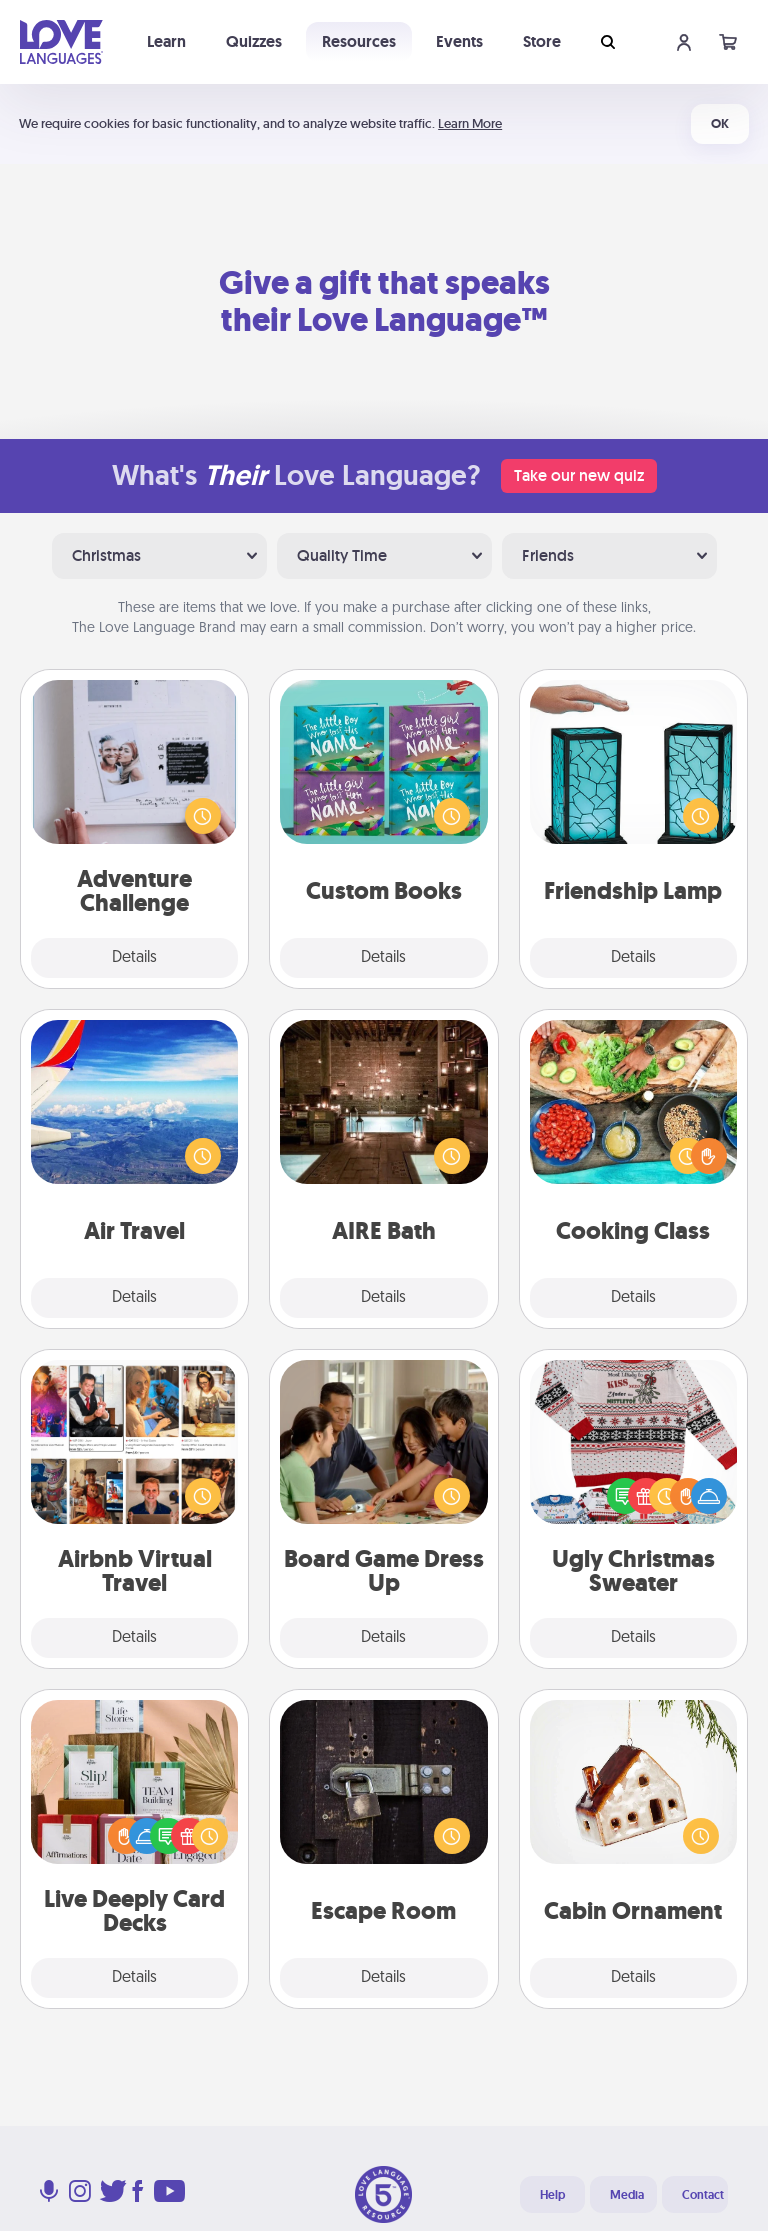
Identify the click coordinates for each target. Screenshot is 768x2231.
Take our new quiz (579, 475)
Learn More (470, 123)
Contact (703, 2195)
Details (134, 958)
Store (542, 41)
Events (459, 41)
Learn (166, 41)
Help (552, 2195)
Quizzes (254, 41)
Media (627, 2195)
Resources (359, 41)
